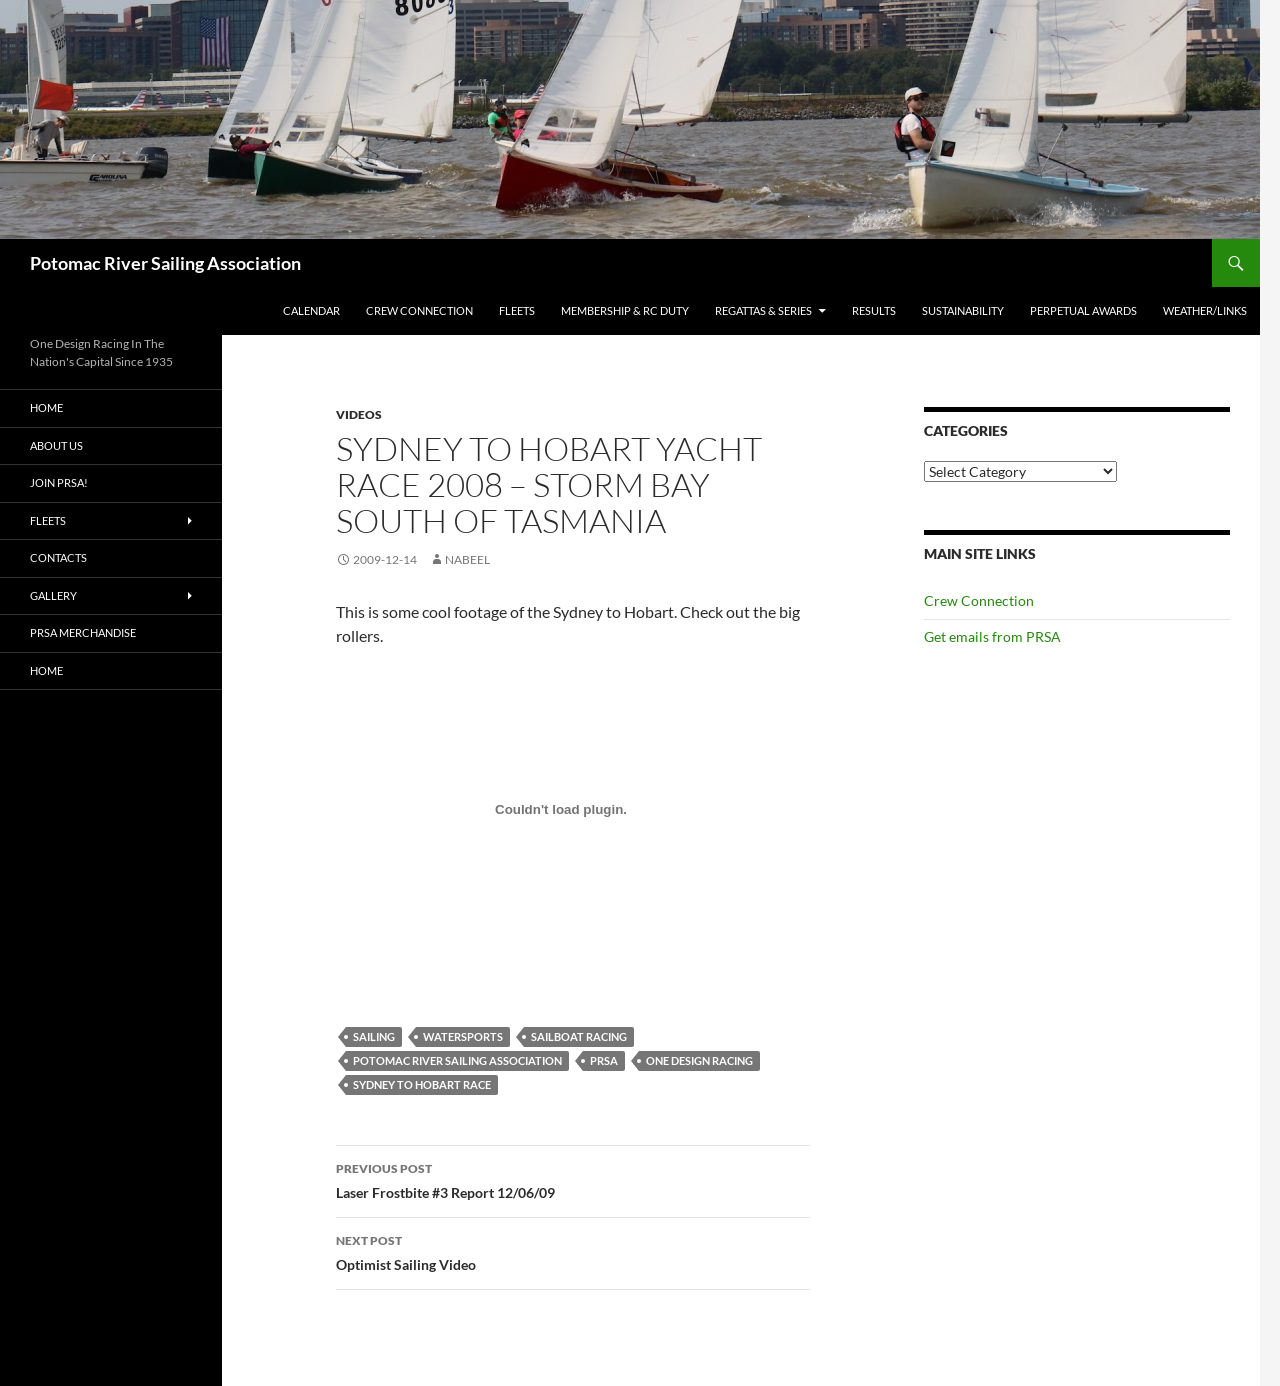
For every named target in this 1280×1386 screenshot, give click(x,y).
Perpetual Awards (1083, 310)
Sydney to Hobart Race (422, 1084)
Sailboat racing (579, 1036)
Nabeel (467, 559)
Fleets (517, 310)
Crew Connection (419, 310)
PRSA (604, 1060)
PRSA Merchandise (83, 632)
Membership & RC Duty (625, 310)
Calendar (311, 310)
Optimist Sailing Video (573, 1251)
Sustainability (963, 310)
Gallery (53, 595)
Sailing (374, 1036)
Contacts (58, 557)
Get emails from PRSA (992, 636)
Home (46, 407)
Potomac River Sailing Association (165, 263)
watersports (463, 1036)
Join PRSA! (59, 482)
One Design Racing (699, 1060)
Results (874, 310)
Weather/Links (1205, 310)
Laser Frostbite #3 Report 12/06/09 (573, 1179)
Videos (359, 414)
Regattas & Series (763, 310)
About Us (56, 445)
